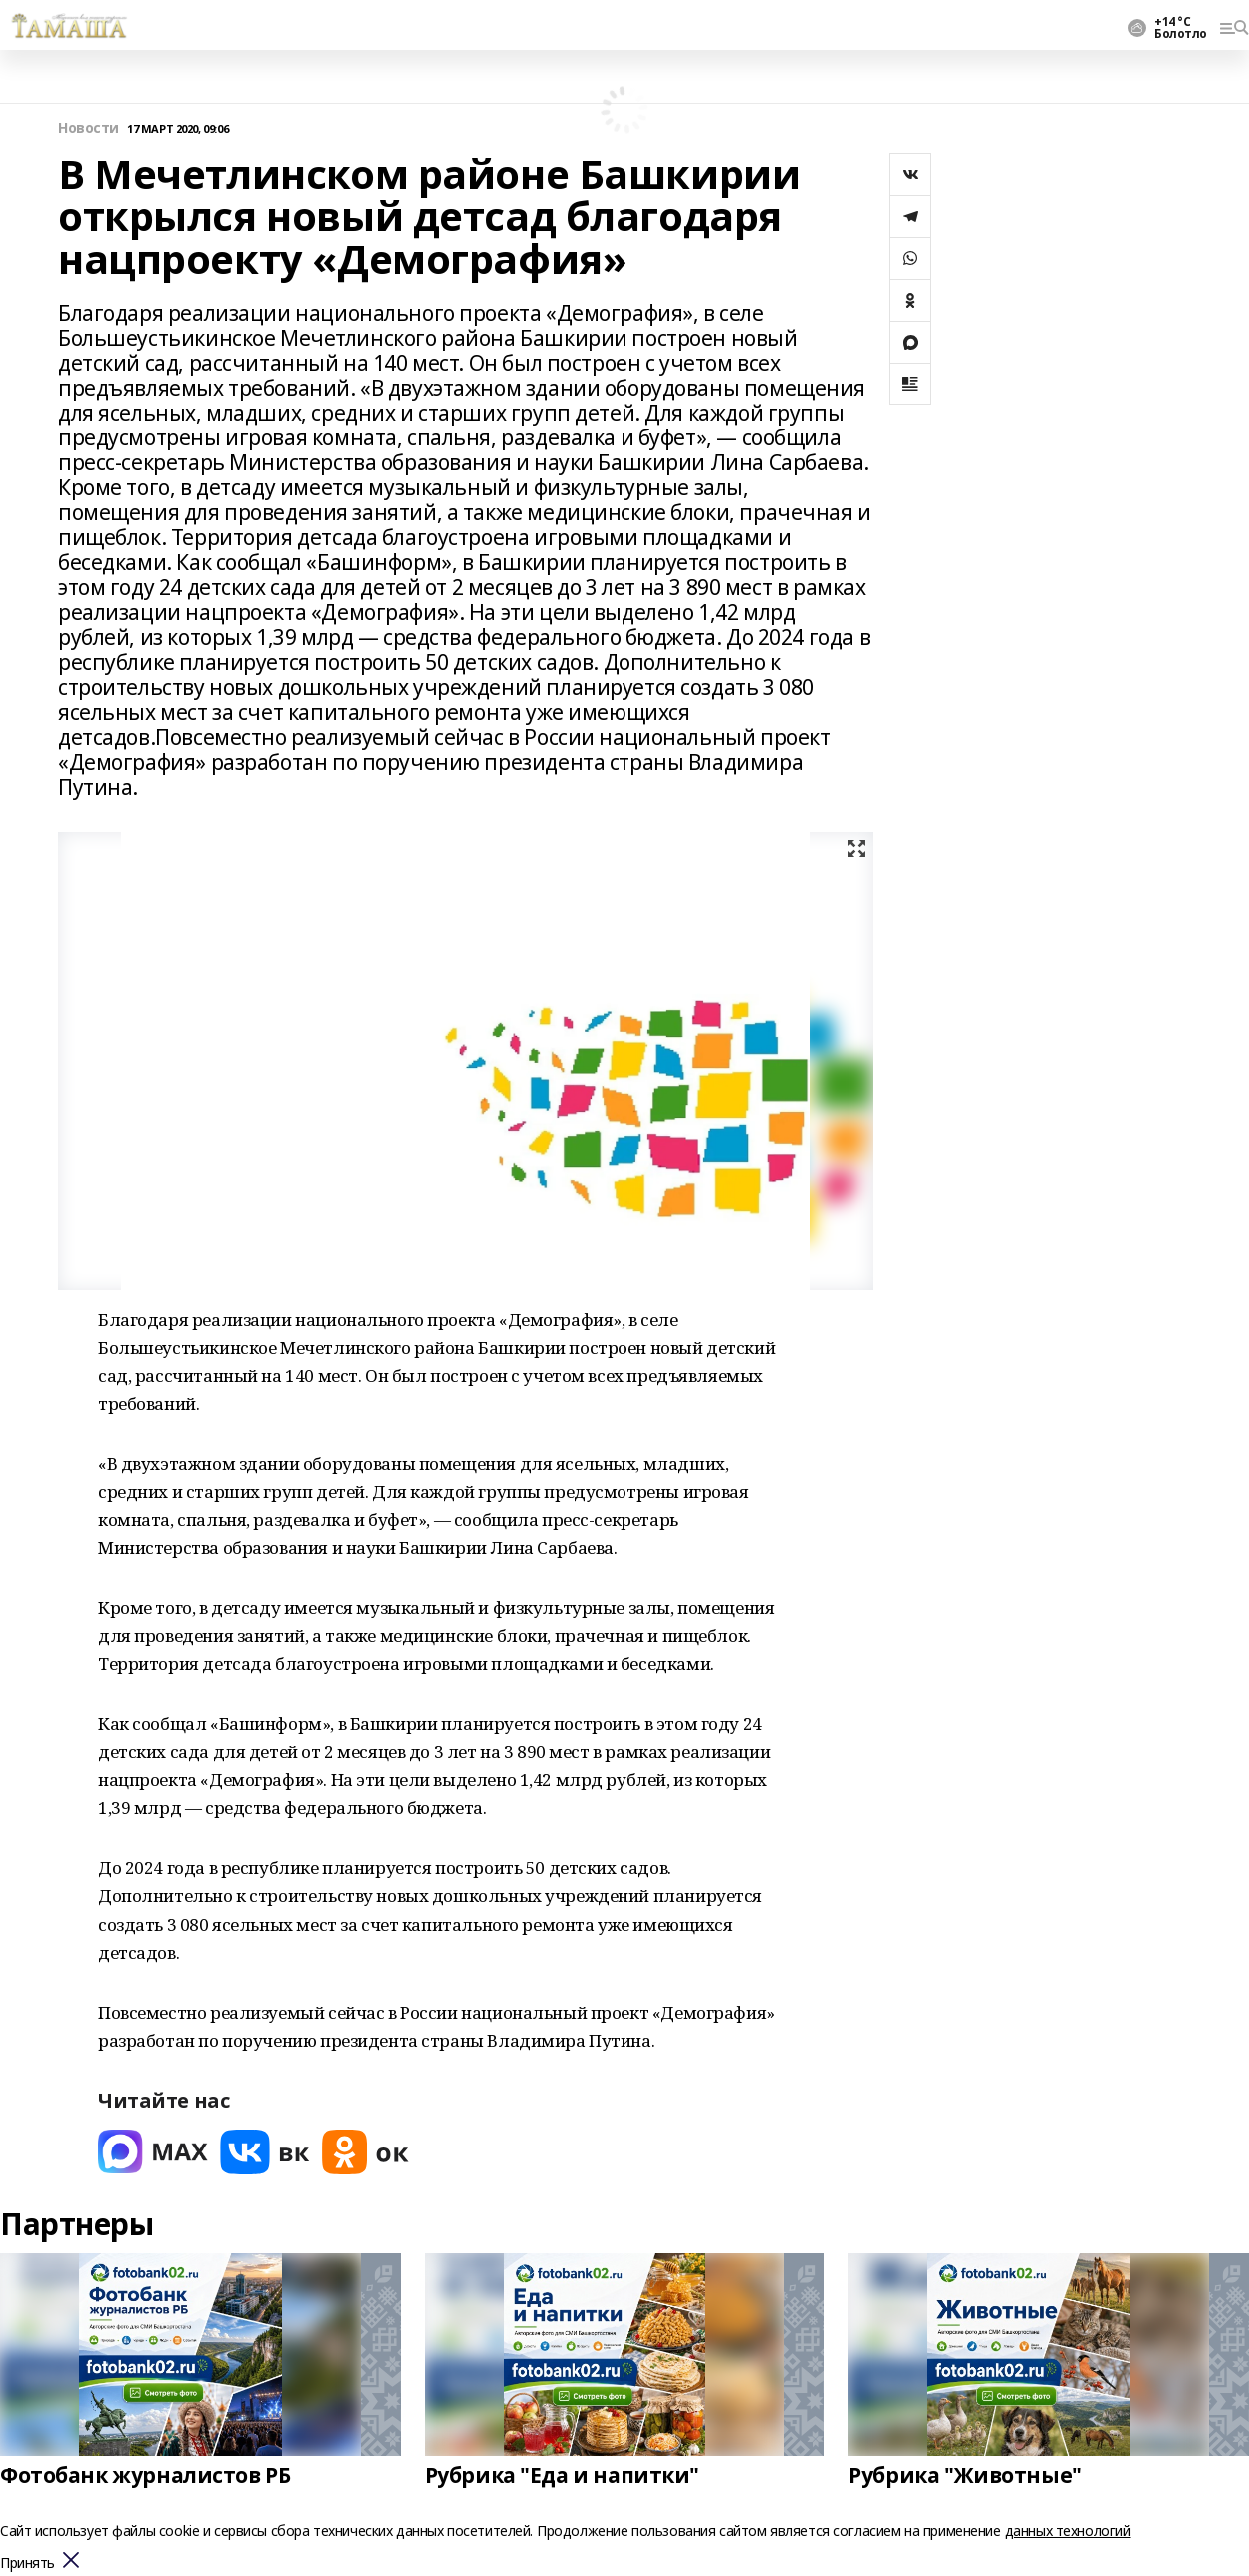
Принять (27, 2563)
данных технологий (1068, 2530)
